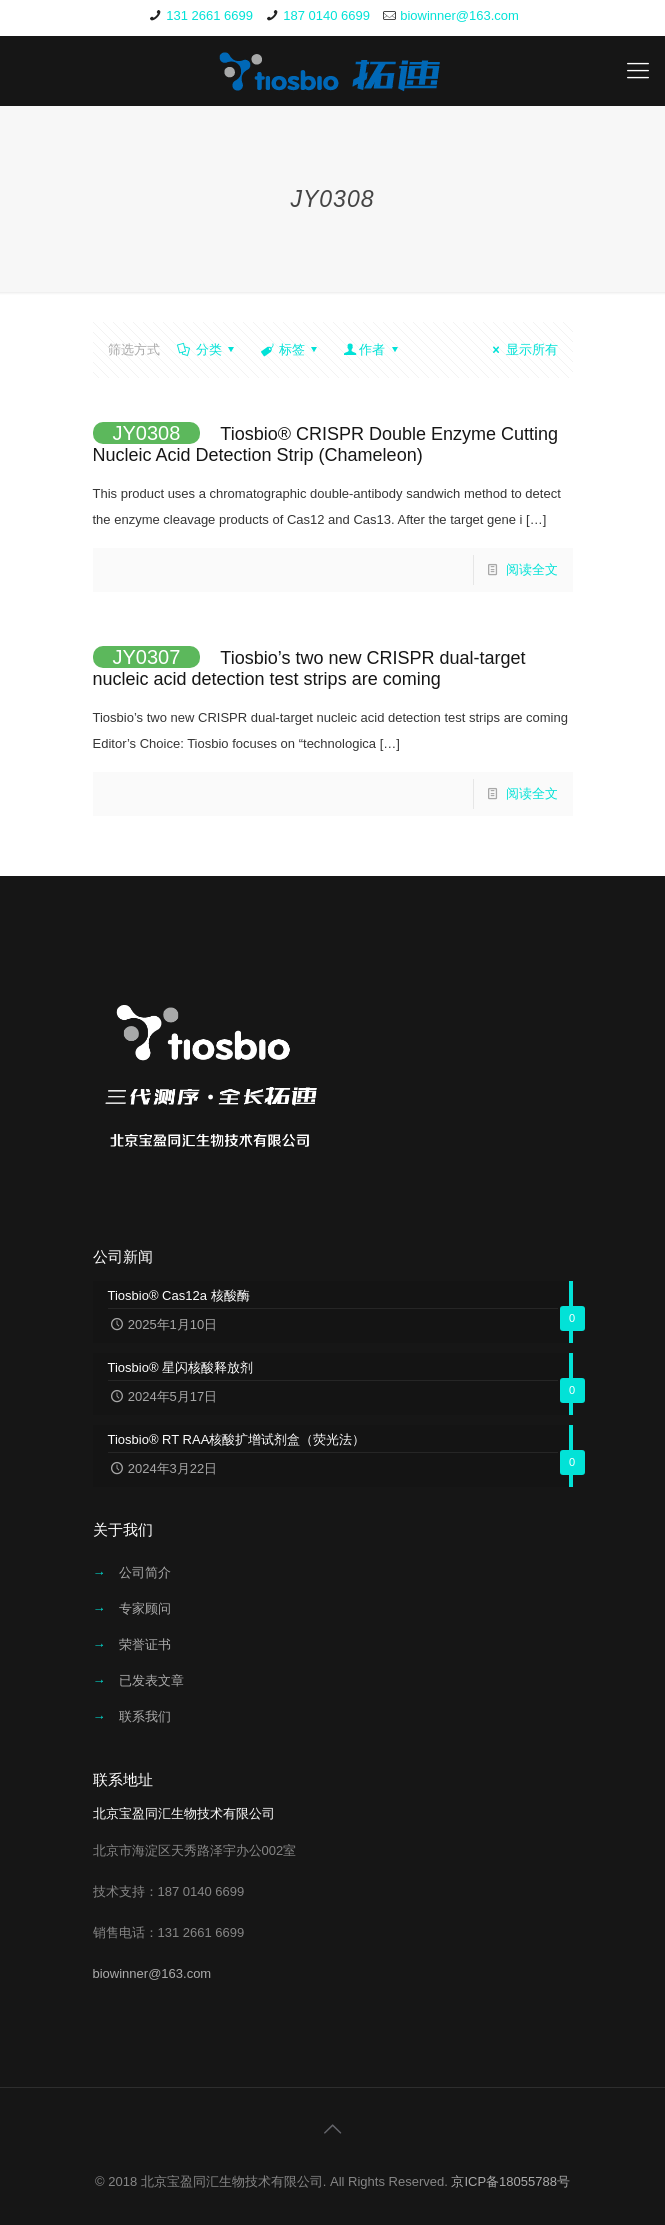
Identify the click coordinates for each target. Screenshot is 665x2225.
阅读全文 (532, 569)
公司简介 (145, 1572)
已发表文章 (151, 1680)
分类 (207, 349)
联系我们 (145, 1716)
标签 (290, 349)
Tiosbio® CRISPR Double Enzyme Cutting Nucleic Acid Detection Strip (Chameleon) (326, 444)
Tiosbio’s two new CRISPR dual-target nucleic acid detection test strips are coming (309, 668)
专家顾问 (145, 1608)
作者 (372, 349)
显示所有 (522, 349)
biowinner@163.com (459, 15)
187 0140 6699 (326, 15)
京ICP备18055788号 (510, 2181)
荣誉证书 (145, 1644)
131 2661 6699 (209, 15)
